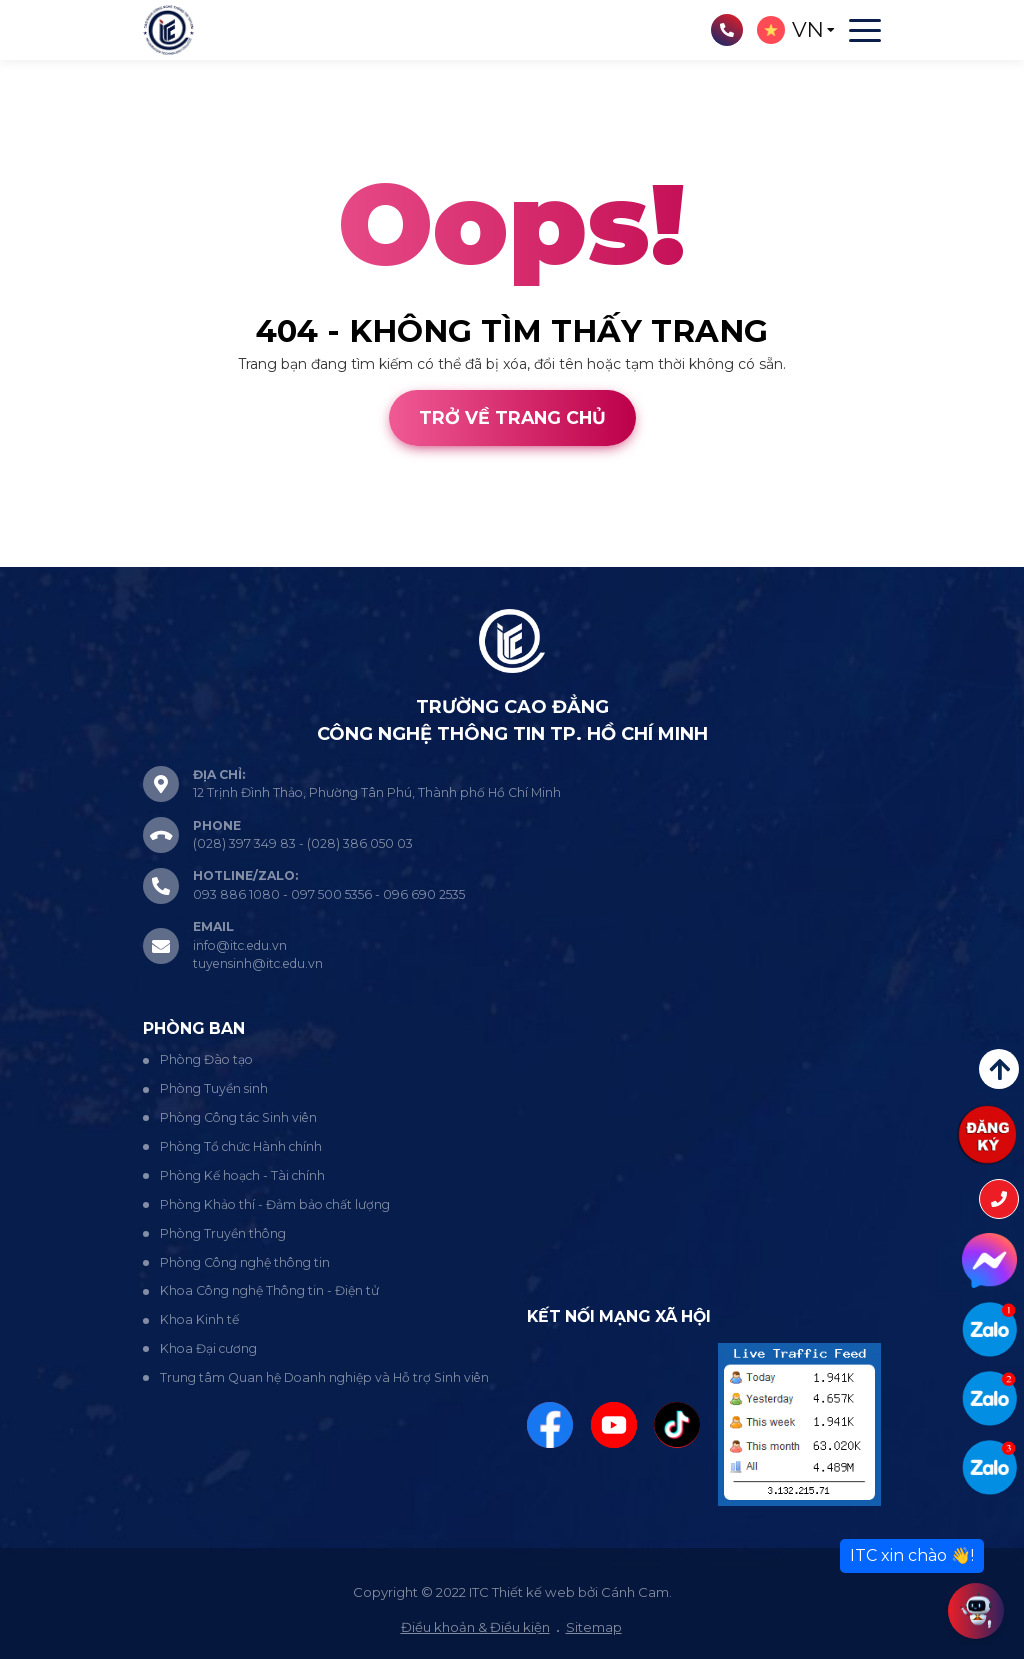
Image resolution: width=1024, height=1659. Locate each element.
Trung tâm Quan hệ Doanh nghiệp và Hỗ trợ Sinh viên (324, 1377)
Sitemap (594, 1627)
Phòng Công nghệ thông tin (245, 1262)
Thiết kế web (44, 556)
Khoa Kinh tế (199, 1319)
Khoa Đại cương (208, 1348)
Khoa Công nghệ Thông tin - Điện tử (269, 1290)
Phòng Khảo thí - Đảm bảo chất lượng (275, 1204)
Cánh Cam (153, 556)
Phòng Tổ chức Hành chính (241, 1146)
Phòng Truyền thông (223, 1233)
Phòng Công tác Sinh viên (238, 1117)
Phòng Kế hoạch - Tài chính (242, 1175)
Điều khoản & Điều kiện (475, 1627)
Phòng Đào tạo (206, 1059)
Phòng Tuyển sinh (214, 1088)
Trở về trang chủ (512, 417)
